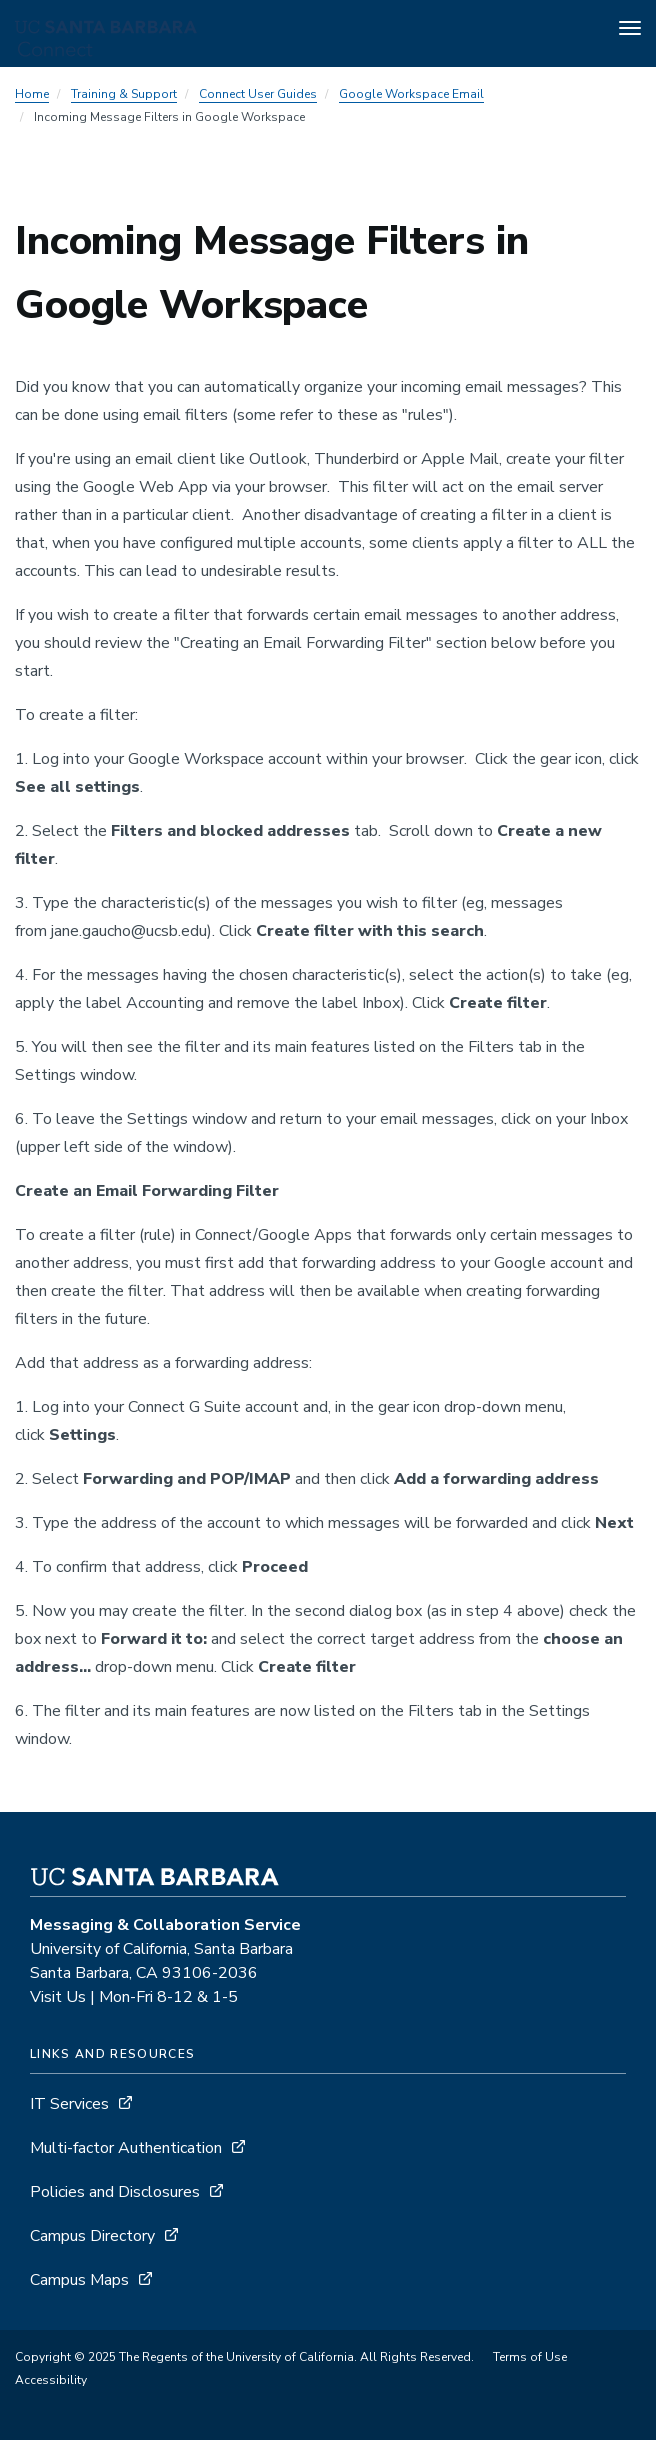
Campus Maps (79, 2280)
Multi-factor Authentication (126, 2148)
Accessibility (51, 2380)
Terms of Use (530, 2357)
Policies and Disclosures (115, 2192)
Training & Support (124, 94)
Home (32, 94)
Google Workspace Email (411, 94)
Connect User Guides (258, 94)
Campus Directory (92, 2236)
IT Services (69, 2104)
